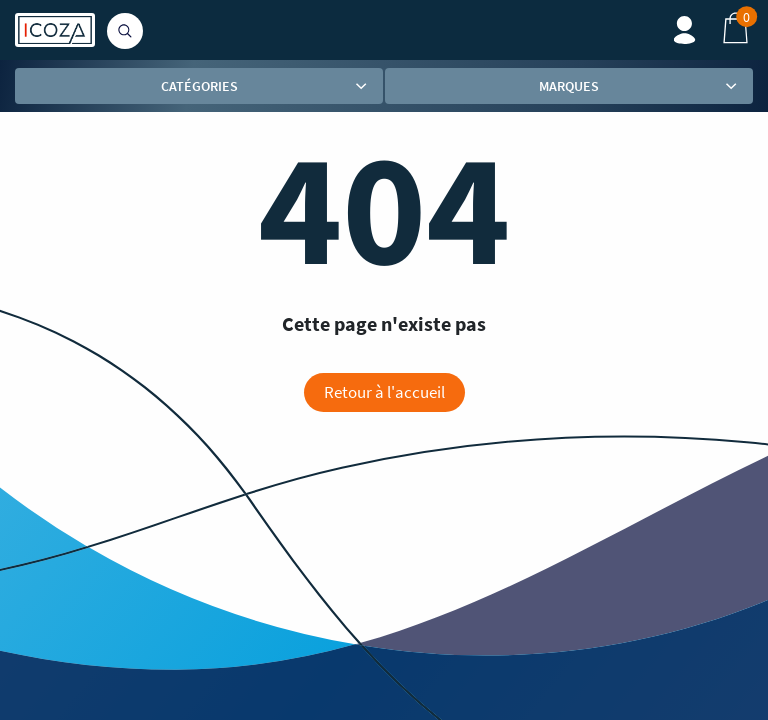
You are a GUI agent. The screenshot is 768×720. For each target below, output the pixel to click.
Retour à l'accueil (384, 392)
